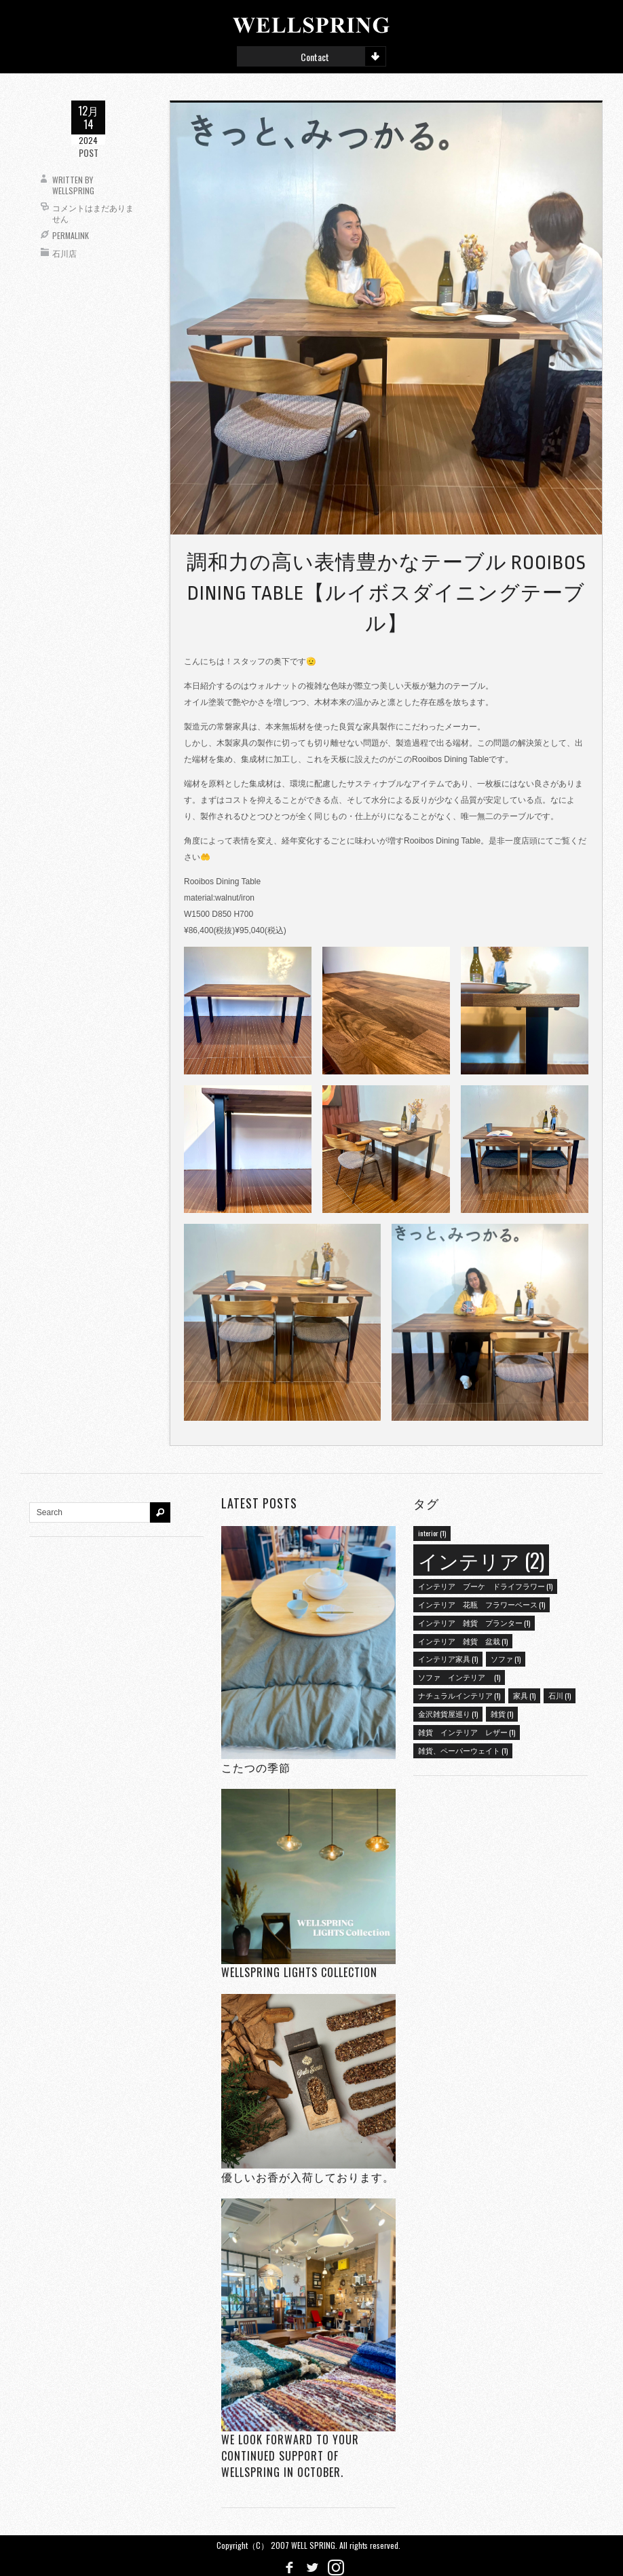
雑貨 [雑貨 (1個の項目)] (502, 1713)
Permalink (70, 235)
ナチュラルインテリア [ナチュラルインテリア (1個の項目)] (459, 1695)
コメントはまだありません (93, 213)
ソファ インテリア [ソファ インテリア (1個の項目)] (459, 1676)
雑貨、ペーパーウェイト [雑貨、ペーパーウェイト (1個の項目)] (463, 1750)
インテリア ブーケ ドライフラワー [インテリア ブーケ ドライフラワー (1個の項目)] (485, 1585)
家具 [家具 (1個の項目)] (524, 1695)
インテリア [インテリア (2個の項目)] (481, 1559)
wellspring (73, 190)
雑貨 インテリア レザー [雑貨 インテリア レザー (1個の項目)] (466, 1731)
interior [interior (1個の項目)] (432, 1532)
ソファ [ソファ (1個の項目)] (506, 1658)
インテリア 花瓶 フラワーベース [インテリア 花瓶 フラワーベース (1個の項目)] (481, 1604)
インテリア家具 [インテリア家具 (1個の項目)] (448, 1658)
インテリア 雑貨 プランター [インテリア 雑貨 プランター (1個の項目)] (474, 1622)
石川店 (64, 253)
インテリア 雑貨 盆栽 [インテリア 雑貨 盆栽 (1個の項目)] (463, 1640)
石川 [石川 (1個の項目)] (559, 1695)
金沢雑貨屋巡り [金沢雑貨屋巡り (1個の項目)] (448, 1713)
